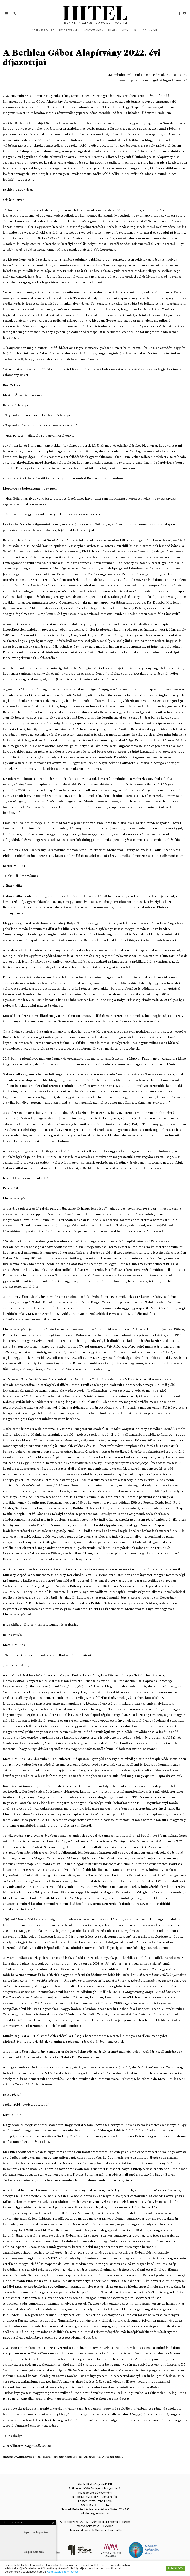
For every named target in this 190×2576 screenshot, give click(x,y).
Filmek (112, 30)
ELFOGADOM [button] (175, 2568)
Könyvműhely (94, 30)
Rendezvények (69, 30)
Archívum (129, 30)
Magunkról (149, 30)
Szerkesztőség (43, 30)
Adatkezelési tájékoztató (63, 2571)
